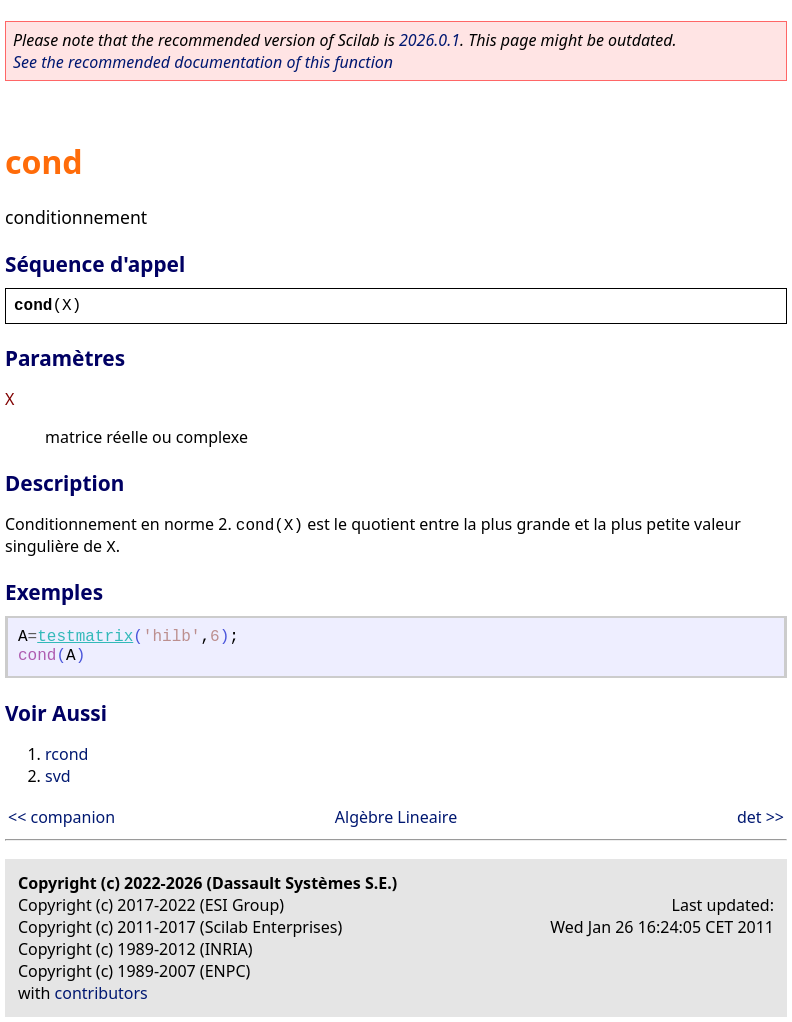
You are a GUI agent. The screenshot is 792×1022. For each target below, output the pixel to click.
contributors (101, 993)
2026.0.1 (429, 40)
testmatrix (85, 637)
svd (58, 776)
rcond (66, 754)
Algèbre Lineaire (396, 817)
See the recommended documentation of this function (203, 62)
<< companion (61, 817)
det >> (760, 817)
